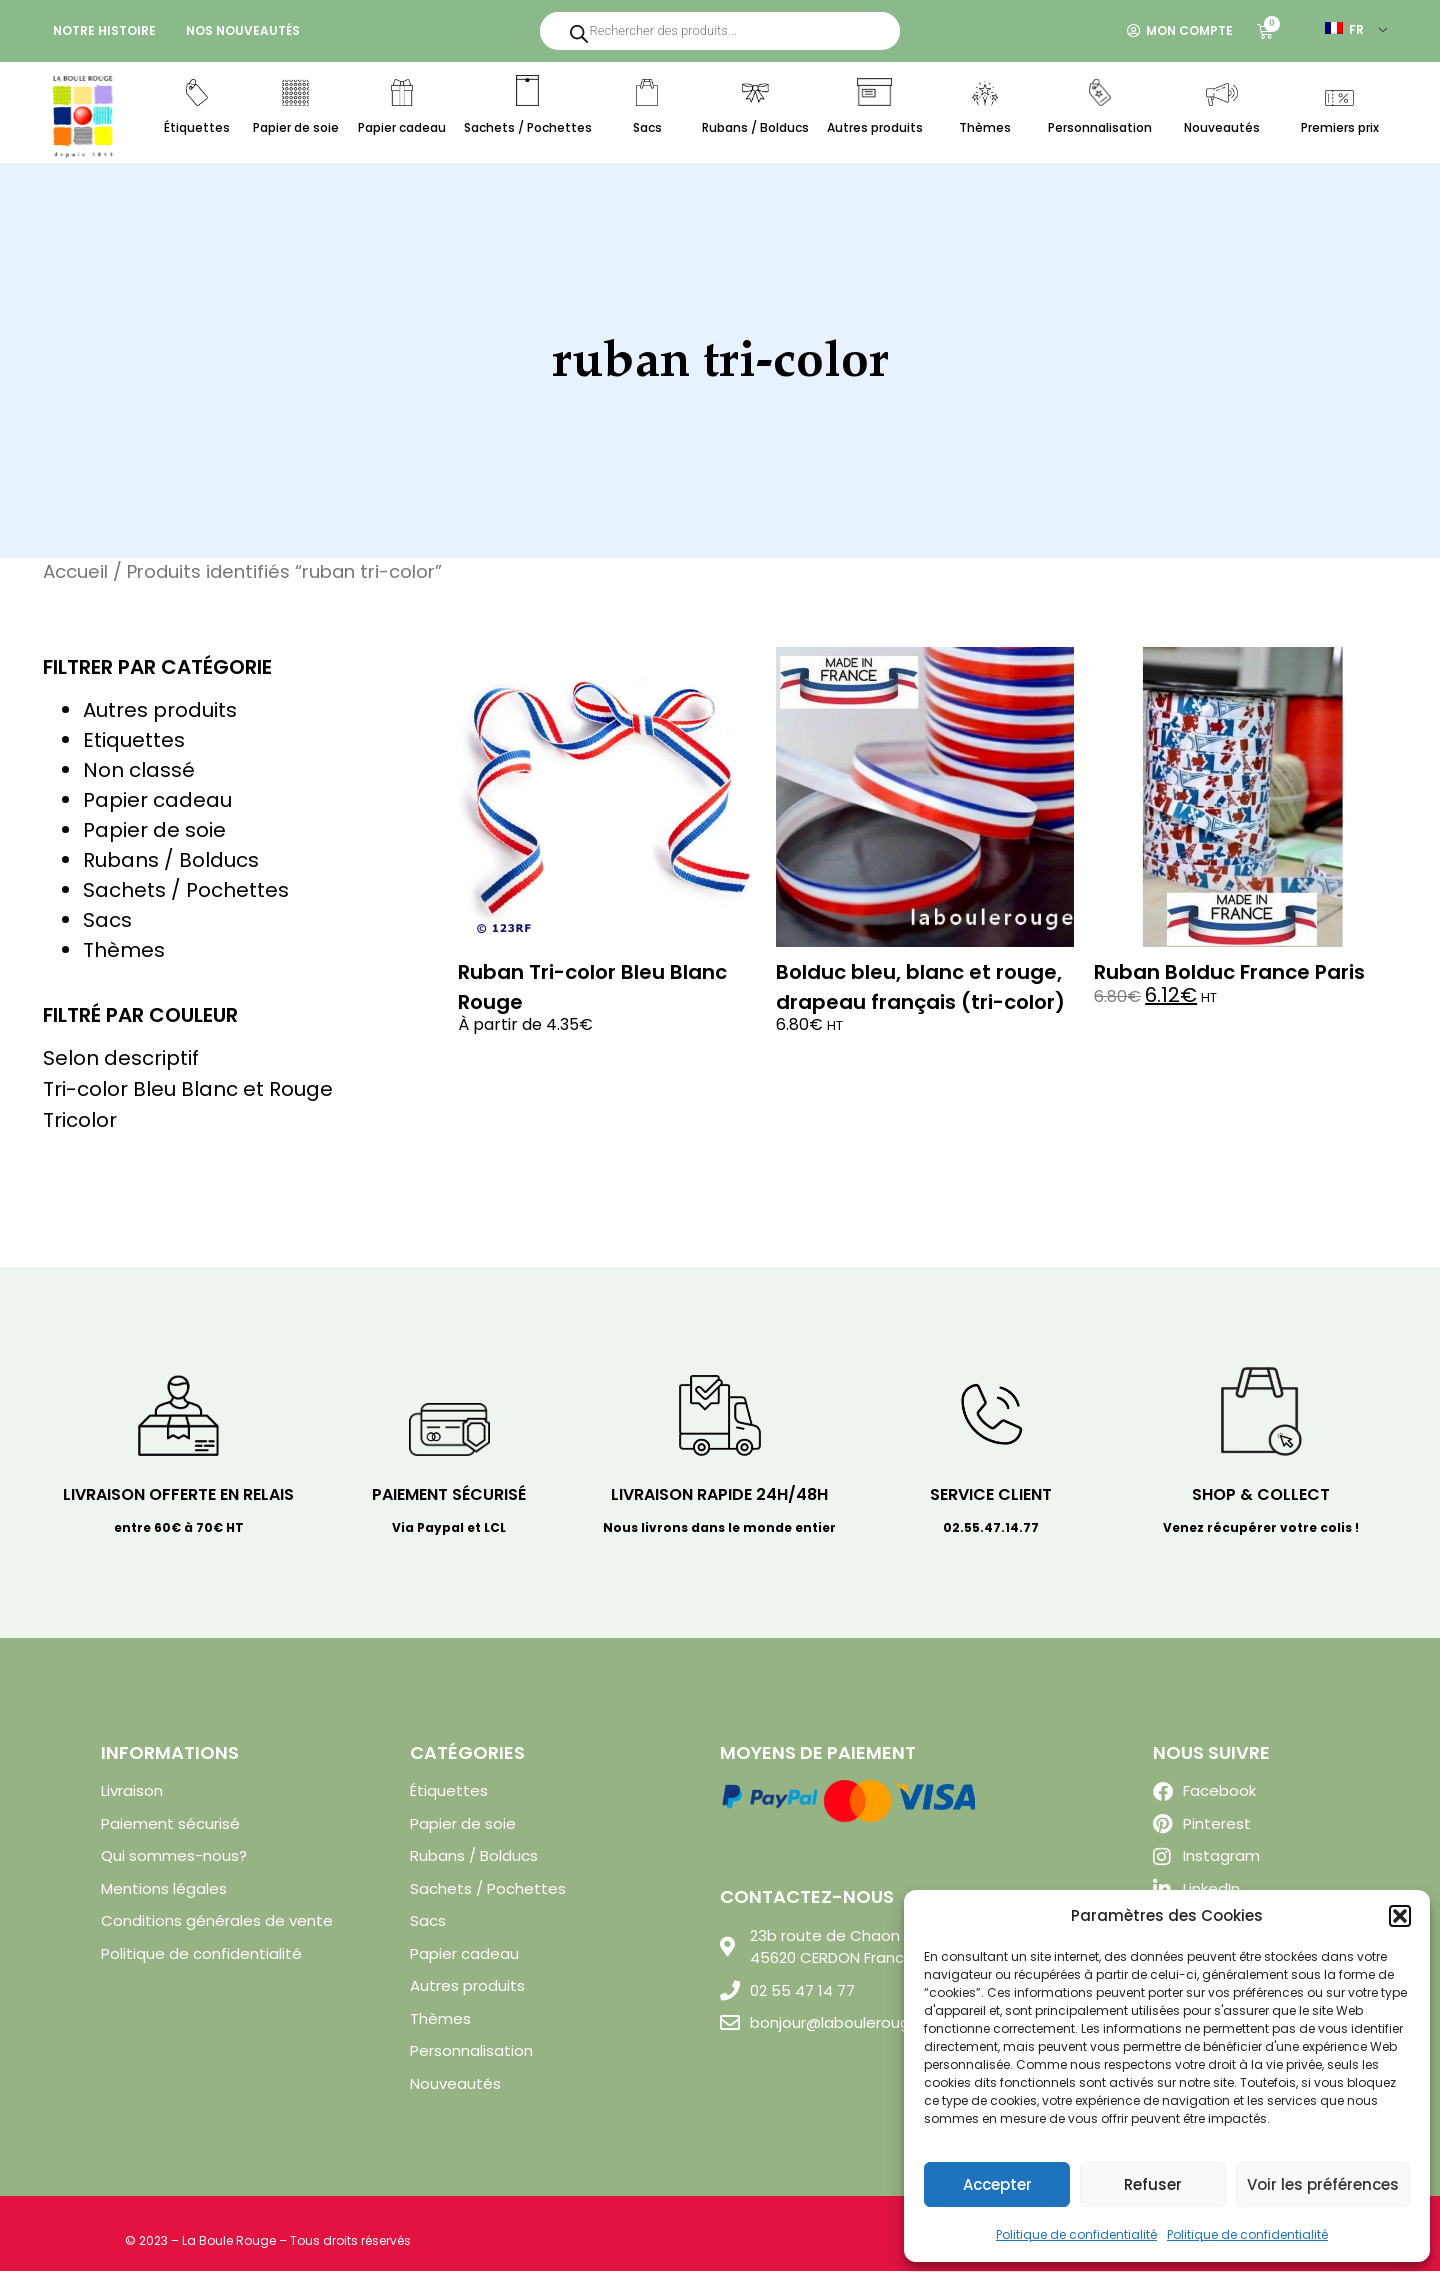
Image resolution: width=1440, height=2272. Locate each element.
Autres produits (875, 127)
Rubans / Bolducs (755, 127)
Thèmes (985, 127)
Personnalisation (1100, 127)
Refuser (1153, 2184)
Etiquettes (134, 741)
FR (1344, 29)
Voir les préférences (1323, 2184)
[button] (1400, 1916)
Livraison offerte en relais (178, 1495)
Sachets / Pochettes (528, 127)
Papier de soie (296, 127)
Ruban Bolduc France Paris (1229, 973)
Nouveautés (1222, 127)
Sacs (647, 127)
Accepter (997, 2184)
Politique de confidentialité (1076, 2234)
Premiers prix (1340, 127)
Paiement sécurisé (449, 1495)
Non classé (139, 771)
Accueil (75, 572)
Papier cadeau (402, 127)
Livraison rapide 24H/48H (719, 1495)
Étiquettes (197, 127)
